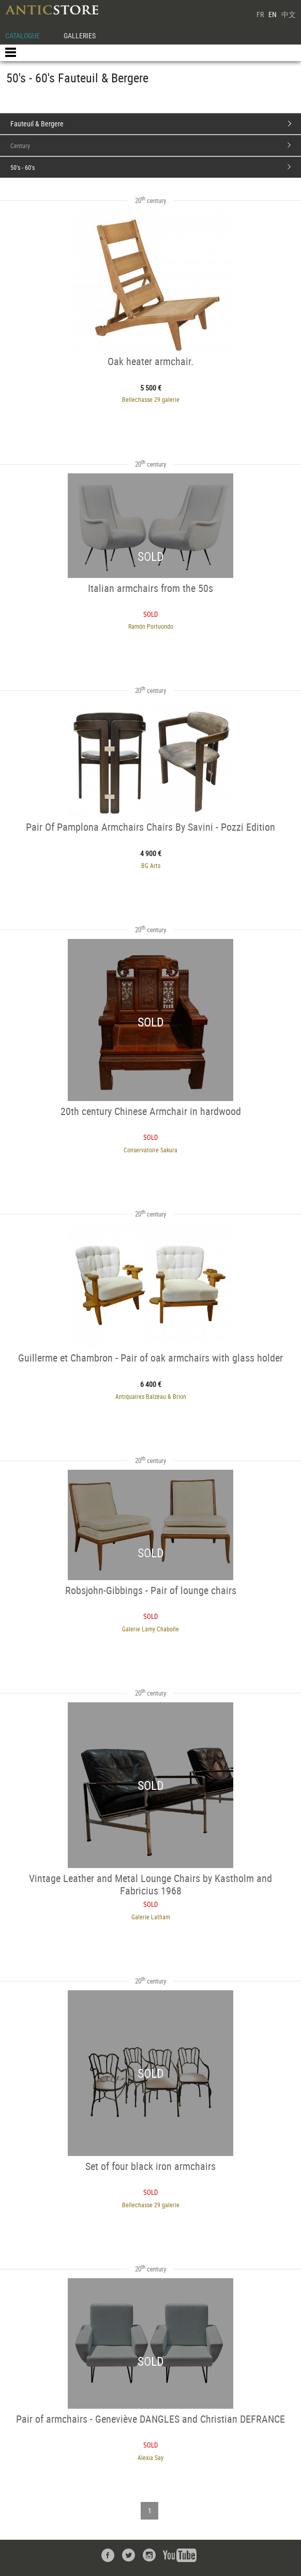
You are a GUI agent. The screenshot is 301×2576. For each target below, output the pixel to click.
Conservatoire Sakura (150, 1150)
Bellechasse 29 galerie (150, 399)
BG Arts (150, 865)
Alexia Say (150, 2457)
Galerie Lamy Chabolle (150, 1629)
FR (260, 14)
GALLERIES (80, 35)
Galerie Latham (150, 1917)
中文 (288, 14)
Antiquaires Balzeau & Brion (150, 1396)
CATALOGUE (22, 35)
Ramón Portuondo (150, 626)
